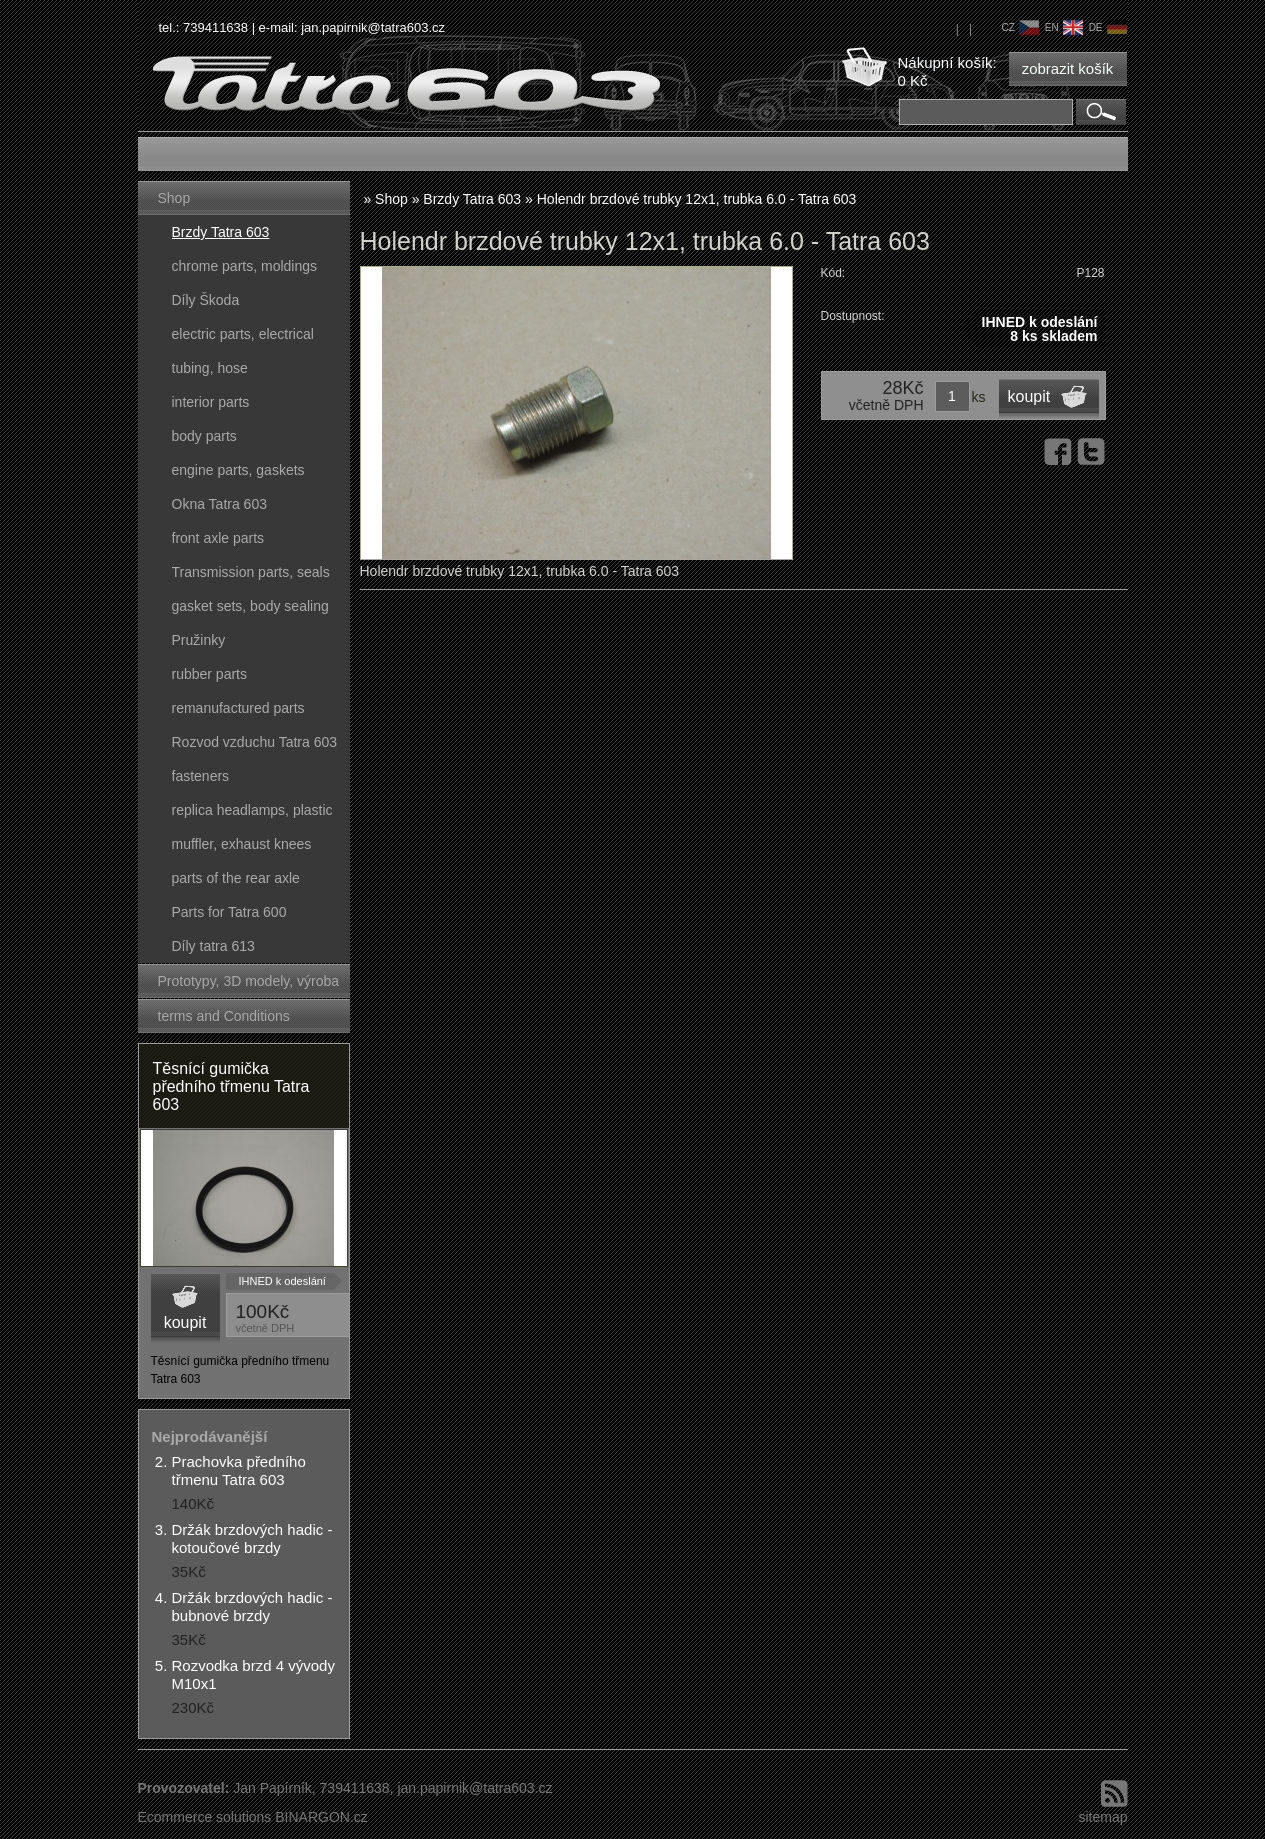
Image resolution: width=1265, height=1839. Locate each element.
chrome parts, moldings (245, 266)
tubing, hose (210, 368)
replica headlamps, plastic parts (252, 814)
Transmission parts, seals (251, 572)
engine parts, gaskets (238, 470)
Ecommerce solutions (205, 1817)
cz (1019, 27)
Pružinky (199, 640)
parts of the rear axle (236, 878)
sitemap (1102, 1817)
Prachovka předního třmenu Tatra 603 (239, 1470)
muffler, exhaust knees (242, 844)
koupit (185, 1322)
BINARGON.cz (321, 1817)
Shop (174, 198)
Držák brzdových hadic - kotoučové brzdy (252, 1538)
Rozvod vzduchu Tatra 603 (255, 742)
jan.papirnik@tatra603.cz (373, 27)
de (1108, 27)
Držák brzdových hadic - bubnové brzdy (252, 1606)
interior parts (211, 402)
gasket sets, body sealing (250, 606)
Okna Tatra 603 (219, 504)
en (1064, 27)
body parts (204, 436)
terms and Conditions (224, 1016)
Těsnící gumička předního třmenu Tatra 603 (231, 1086)
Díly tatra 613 (213, 946)
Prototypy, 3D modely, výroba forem (249, 985)
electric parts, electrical (243, 334)
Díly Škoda (206, 300)
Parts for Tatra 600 (229, 912)
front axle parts (218, 538)
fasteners (201, 776)
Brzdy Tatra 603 (221, 232)
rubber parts (209, 674)
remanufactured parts (238, 708)
